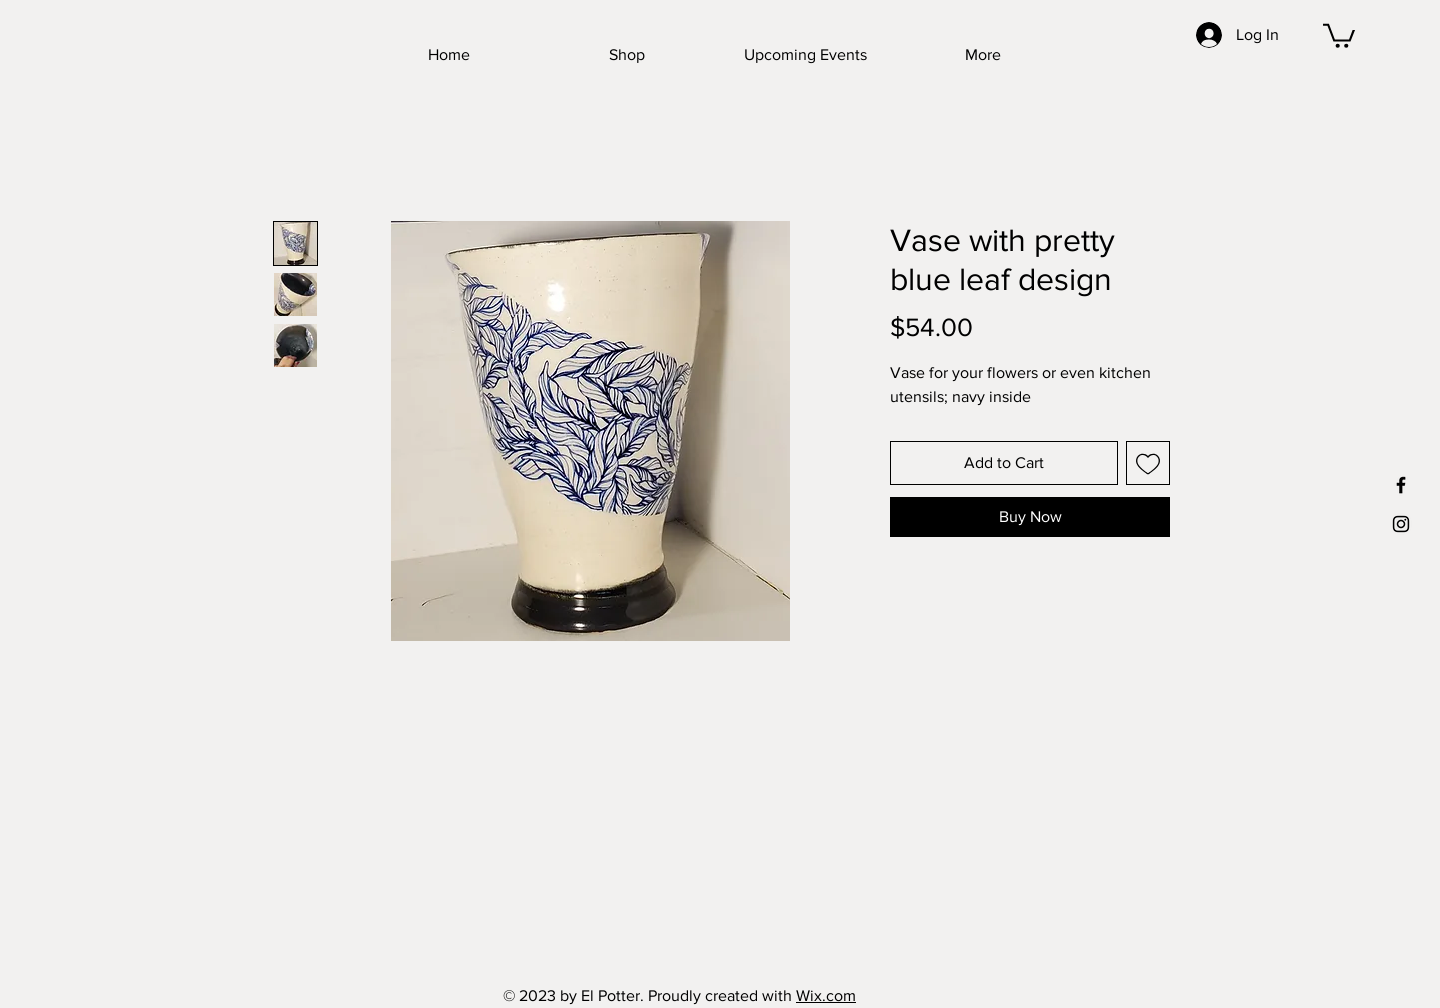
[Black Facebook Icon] (1401, 485)
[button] (1339, 34)
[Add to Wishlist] (1148, 463)
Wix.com (826, 995)
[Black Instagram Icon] (1401, 524)
